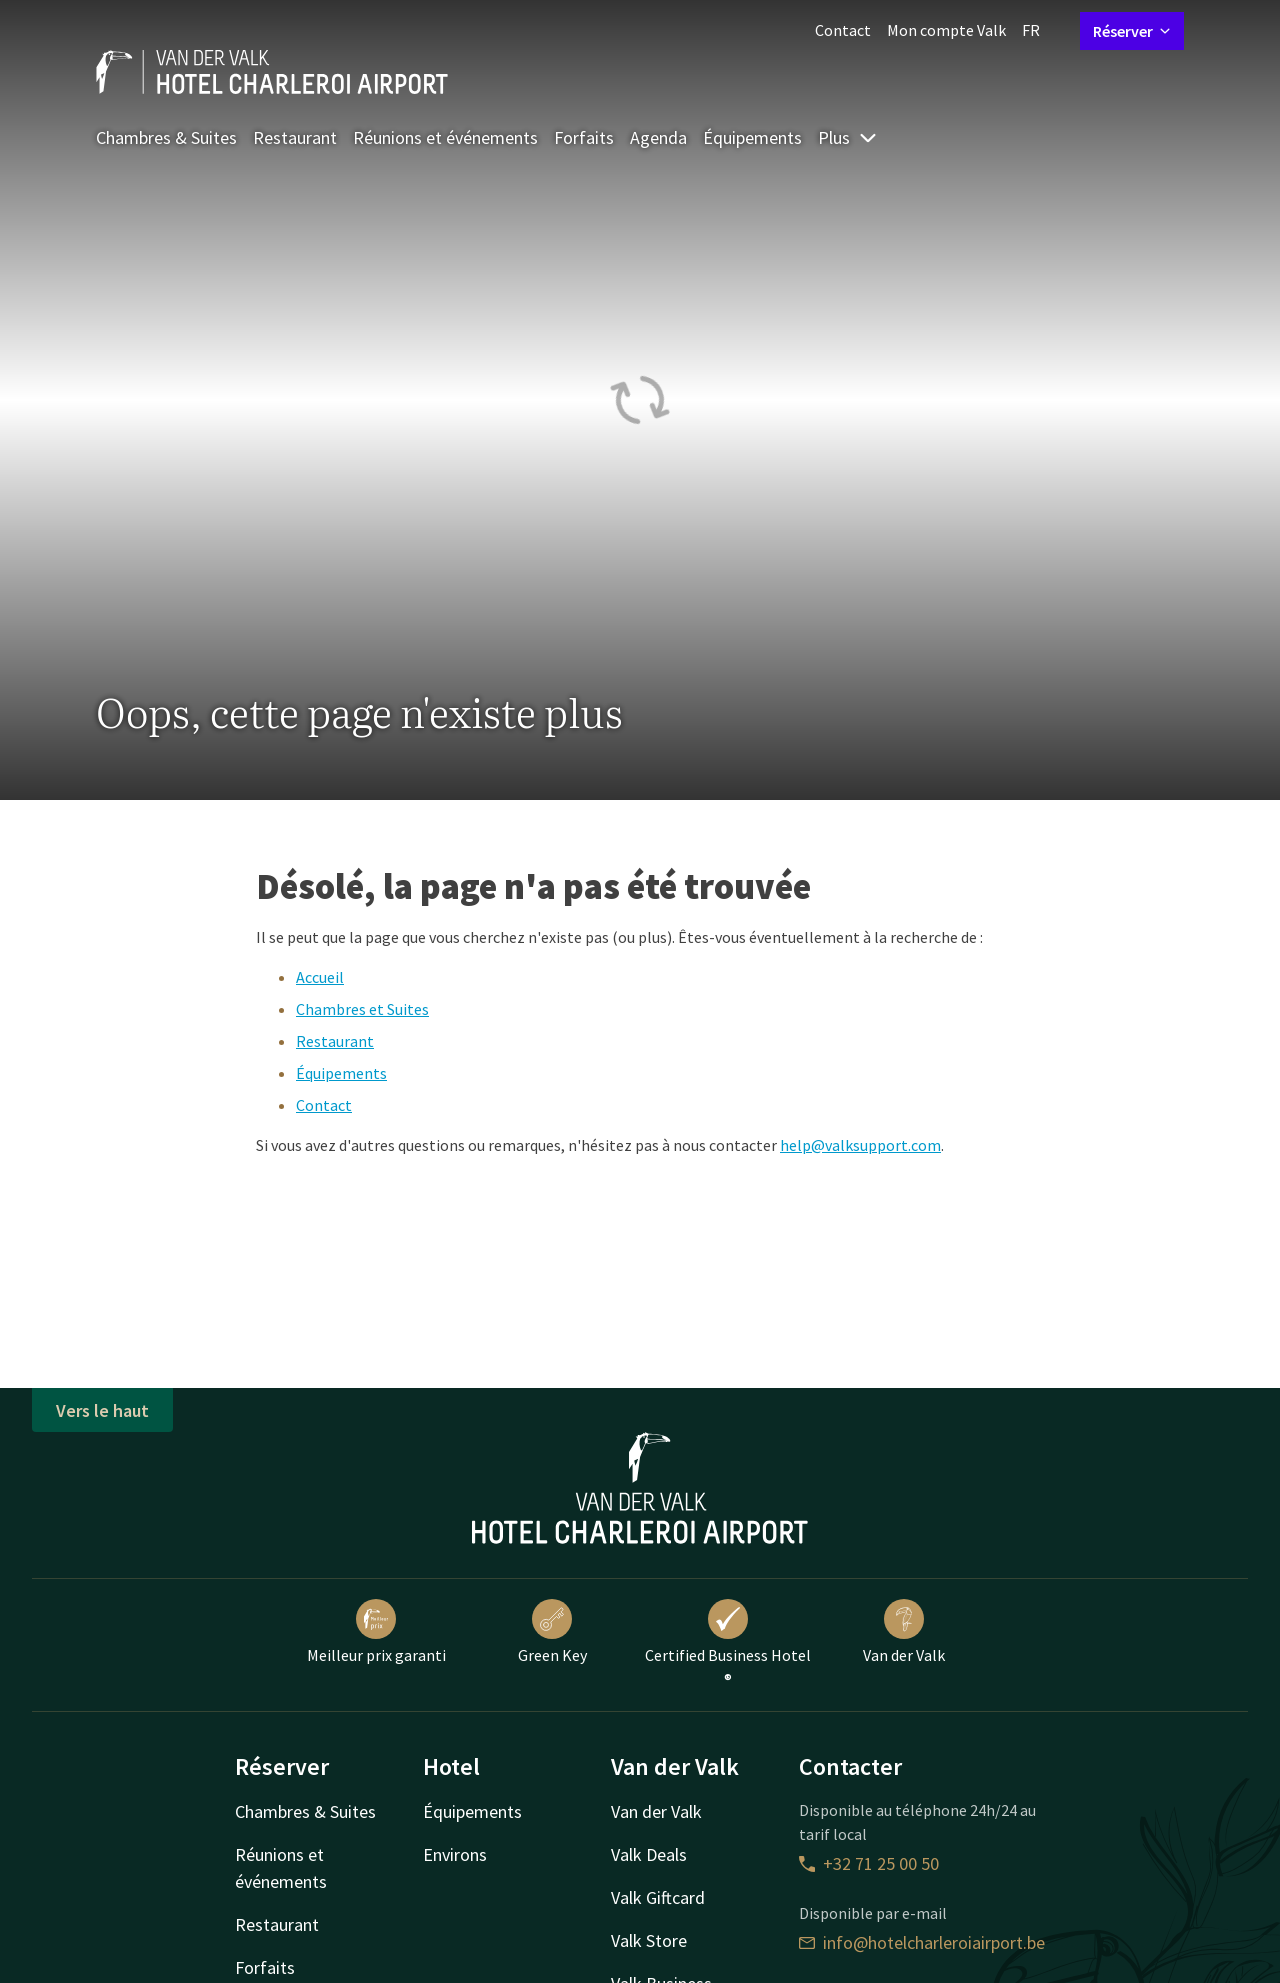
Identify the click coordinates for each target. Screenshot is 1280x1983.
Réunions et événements (445, 137)
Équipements (752, 137)
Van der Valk (904, 1632)
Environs (455, 1854)
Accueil (320, 977)
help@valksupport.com (860, 1145)
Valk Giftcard (658, 1897)
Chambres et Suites (362, 1009)
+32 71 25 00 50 (869, 1863)
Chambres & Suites (166, 137)
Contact (843, 30)
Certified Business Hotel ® (728, 1644)
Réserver (1132, 31)
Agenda (658, 137)
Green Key (552, 1632)
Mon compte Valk (946, 30)
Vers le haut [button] (102, 1410)
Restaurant (295, 137)
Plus (848, 137)
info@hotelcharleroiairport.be (922, 1942)
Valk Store (649, 1940)
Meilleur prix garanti (376, 1632)
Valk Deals (649, 1854)
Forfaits (584, 137)
